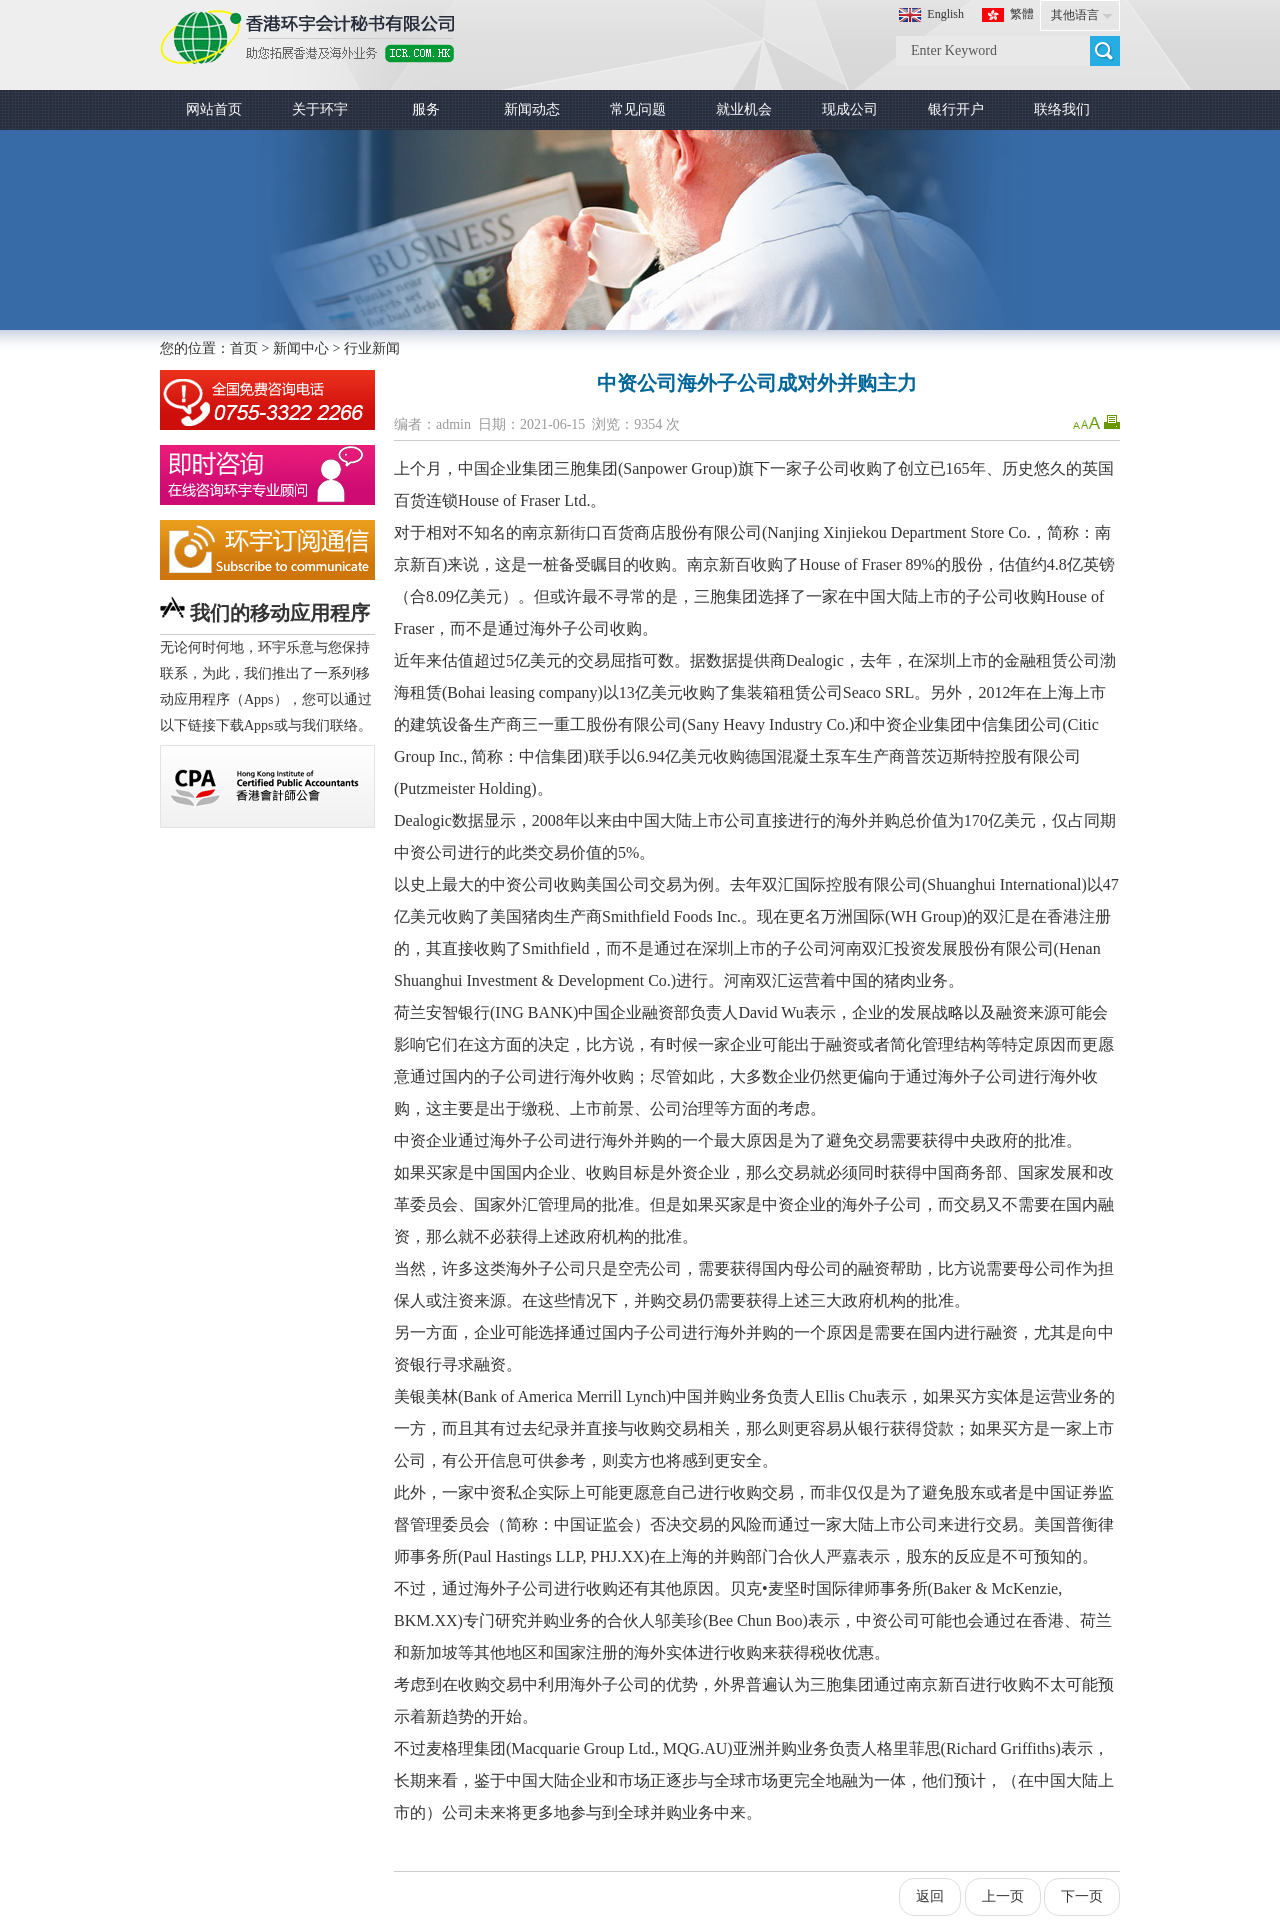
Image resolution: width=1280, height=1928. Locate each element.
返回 (930, 1896)
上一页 (1003, 1896)
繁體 (1022, 14)
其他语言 (1075, 15)
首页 (244, 348)
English (945, 14)
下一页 (1082, 1896)
